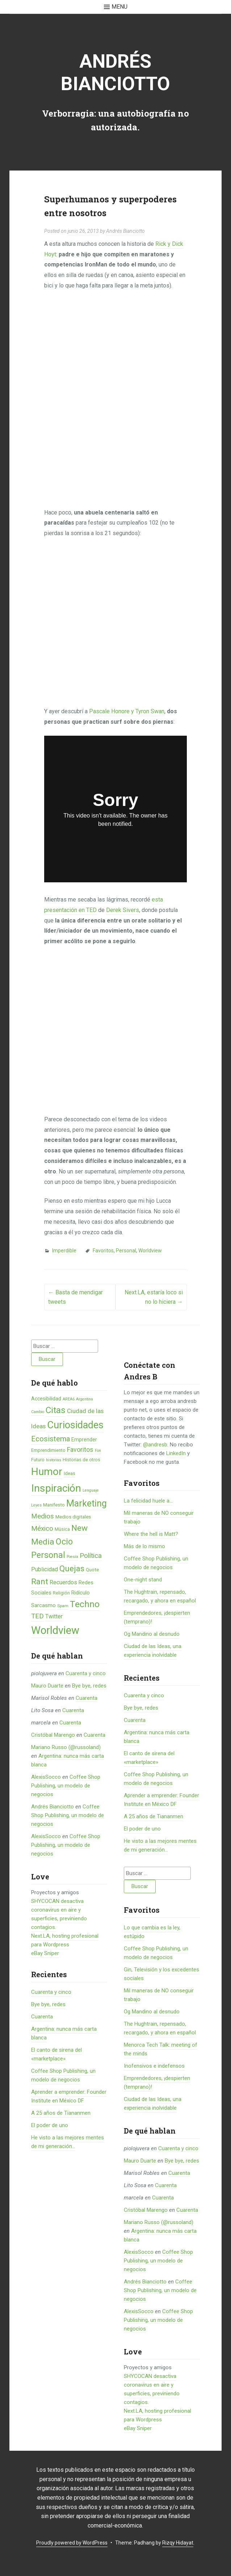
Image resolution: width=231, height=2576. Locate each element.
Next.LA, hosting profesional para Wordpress (157, 2415)
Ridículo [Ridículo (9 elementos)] (80, 1592)
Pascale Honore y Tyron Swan (126, 711)
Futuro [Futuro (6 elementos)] (38, 1459)
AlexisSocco (46, 1777)
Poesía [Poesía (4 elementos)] (72, 1556)
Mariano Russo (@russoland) (66, 1747)
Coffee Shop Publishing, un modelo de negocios (65, 1786)
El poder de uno (49, 2125)
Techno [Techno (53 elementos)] (85, 1604)
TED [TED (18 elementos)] (37, 1616)
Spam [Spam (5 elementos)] (62, 1605)
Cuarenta (86, 1698)
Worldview (150, 1250)
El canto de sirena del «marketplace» (149, 1757)
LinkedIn (176, 1453)
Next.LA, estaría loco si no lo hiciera (154, 1297)
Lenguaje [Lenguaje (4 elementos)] (91, 1490)
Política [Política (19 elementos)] (91, 1556)
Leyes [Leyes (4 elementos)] (36, 1505)
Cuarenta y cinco (86, 1673)
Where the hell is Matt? (151, 1534)
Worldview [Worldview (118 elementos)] (55, 1630)
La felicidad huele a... (148, 1500)
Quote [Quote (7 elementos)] (92, 1569)
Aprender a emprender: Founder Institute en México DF (161, 1799)
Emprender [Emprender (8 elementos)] (84, 1439)
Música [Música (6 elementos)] (62, 1529)
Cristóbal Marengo (53, 1735)
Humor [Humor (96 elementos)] (46, 1472)
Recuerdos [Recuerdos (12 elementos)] (63, 1582)
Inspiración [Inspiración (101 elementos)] (56, 1488)
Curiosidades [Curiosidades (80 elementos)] (75, 1425)
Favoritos (103, 1250)
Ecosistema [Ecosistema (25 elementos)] (50, 1438)
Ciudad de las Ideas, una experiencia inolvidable (152, 1650)
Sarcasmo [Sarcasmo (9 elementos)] (43, 1605)
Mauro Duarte (47, 1685)
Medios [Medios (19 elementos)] (42, 1516)
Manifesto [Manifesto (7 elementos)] (54, 1505)
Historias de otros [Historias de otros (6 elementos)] (81, 1459)
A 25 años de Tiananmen (61, 2113)
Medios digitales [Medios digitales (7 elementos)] (73, 1517)
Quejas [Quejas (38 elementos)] (71, 1568)
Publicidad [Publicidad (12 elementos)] (44, 1569)
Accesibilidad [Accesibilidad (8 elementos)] (46, 1399)
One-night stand (143, 1579)
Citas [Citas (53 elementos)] (56, 1410)
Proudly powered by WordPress (72, 2543)
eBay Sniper (45, 1953)
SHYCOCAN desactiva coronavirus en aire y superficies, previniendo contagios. (152, 2389)
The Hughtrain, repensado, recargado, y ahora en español (160, 1596)
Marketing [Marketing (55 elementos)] (86, 1503)
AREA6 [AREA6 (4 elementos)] (69, 1399)
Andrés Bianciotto (115, 72)
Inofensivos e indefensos (154, 2066)
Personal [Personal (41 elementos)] (48, 1555)
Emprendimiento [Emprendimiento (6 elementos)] (48, 1450)
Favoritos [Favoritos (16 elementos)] (80, 1449)
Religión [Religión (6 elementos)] (61, 1593)
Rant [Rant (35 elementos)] (39, 1581)
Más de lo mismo (144, 1546)
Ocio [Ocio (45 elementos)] (64, 1542)
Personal (126, 1250)
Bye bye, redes (89, 1685)
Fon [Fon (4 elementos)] (98, 1450)
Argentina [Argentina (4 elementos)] (84, 1399)
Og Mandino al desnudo (152, 1634)
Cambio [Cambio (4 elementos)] (37, 1411)
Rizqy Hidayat (177, 2543)
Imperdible (64, 1250)
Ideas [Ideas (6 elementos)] (69, 1473)
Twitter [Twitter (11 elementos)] (54, 1616)
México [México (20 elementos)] (42, 1528)
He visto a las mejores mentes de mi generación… (160, 1845)
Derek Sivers (122, 910)
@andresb (155, 1444)
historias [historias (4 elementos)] (53, 1460)
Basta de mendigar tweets (75, 1297)
